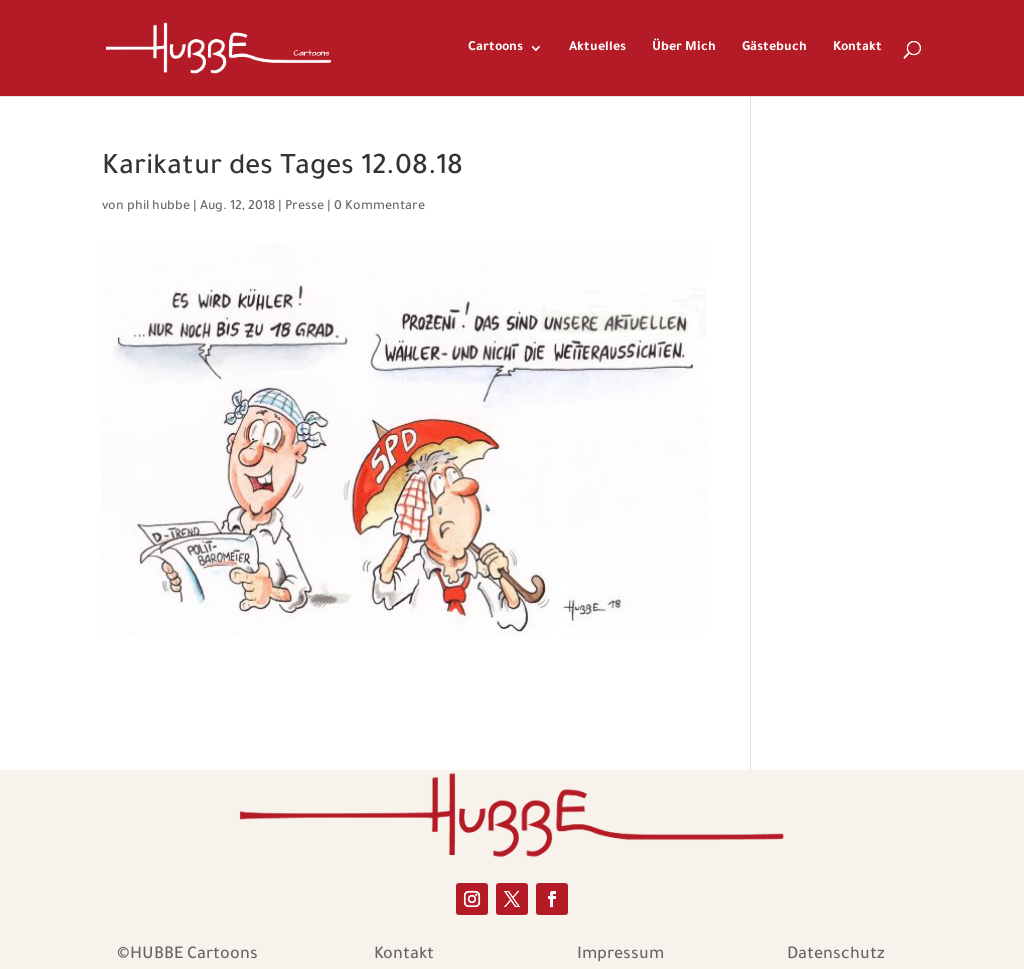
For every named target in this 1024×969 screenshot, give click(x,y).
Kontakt (857, 48)
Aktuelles (597, 48)
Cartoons (495, 48)
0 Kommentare (379, 207)
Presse (304, 207)
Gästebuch (774, 48)
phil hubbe (158, 207)
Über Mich (684, 48)
